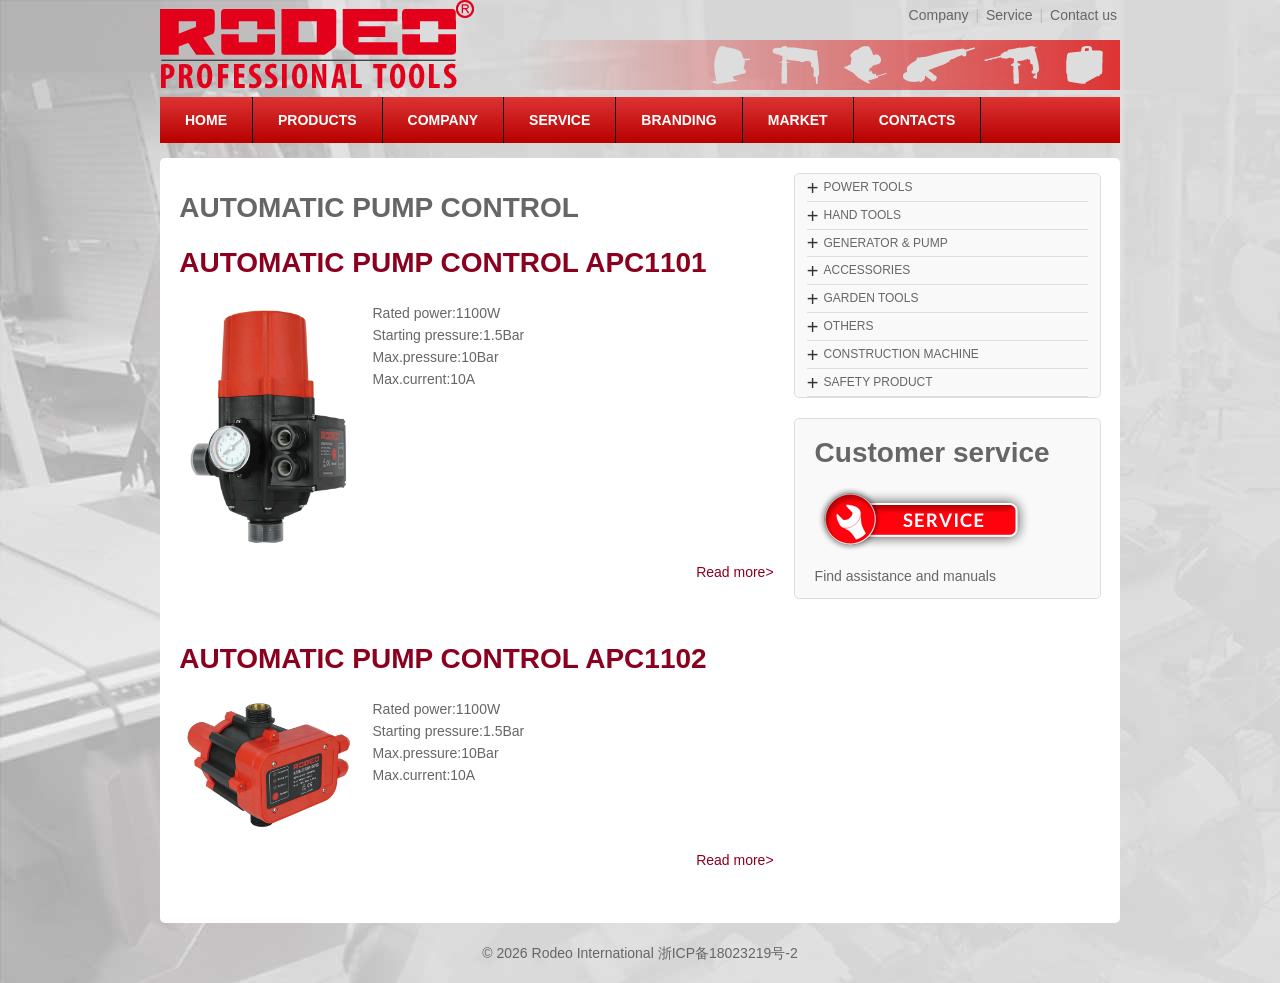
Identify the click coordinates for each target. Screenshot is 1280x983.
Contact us (1083, 15)
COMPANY (443, 120)
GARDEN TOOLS (870, 298)
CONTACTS (917, 120)
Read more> (734, 572)
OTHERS (848, 326)
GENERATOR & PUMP (885, 243)
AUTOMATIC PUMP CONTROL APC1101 (442, 262)
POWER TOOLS (867, 187)
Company (939, 15)
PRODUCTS (317, 120)
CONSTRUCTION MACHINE (900, 354)
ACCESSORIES (866, 270)
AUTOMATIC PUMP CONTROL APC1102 (442, 658)
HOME (206, 120)
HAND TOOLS (862, 215)
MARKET (798, 120)
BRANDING (678, 120)
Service (1009, 15)
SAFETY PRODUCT (877, 382)
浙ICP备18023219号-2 (728, 953)
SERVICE (559, 120)
